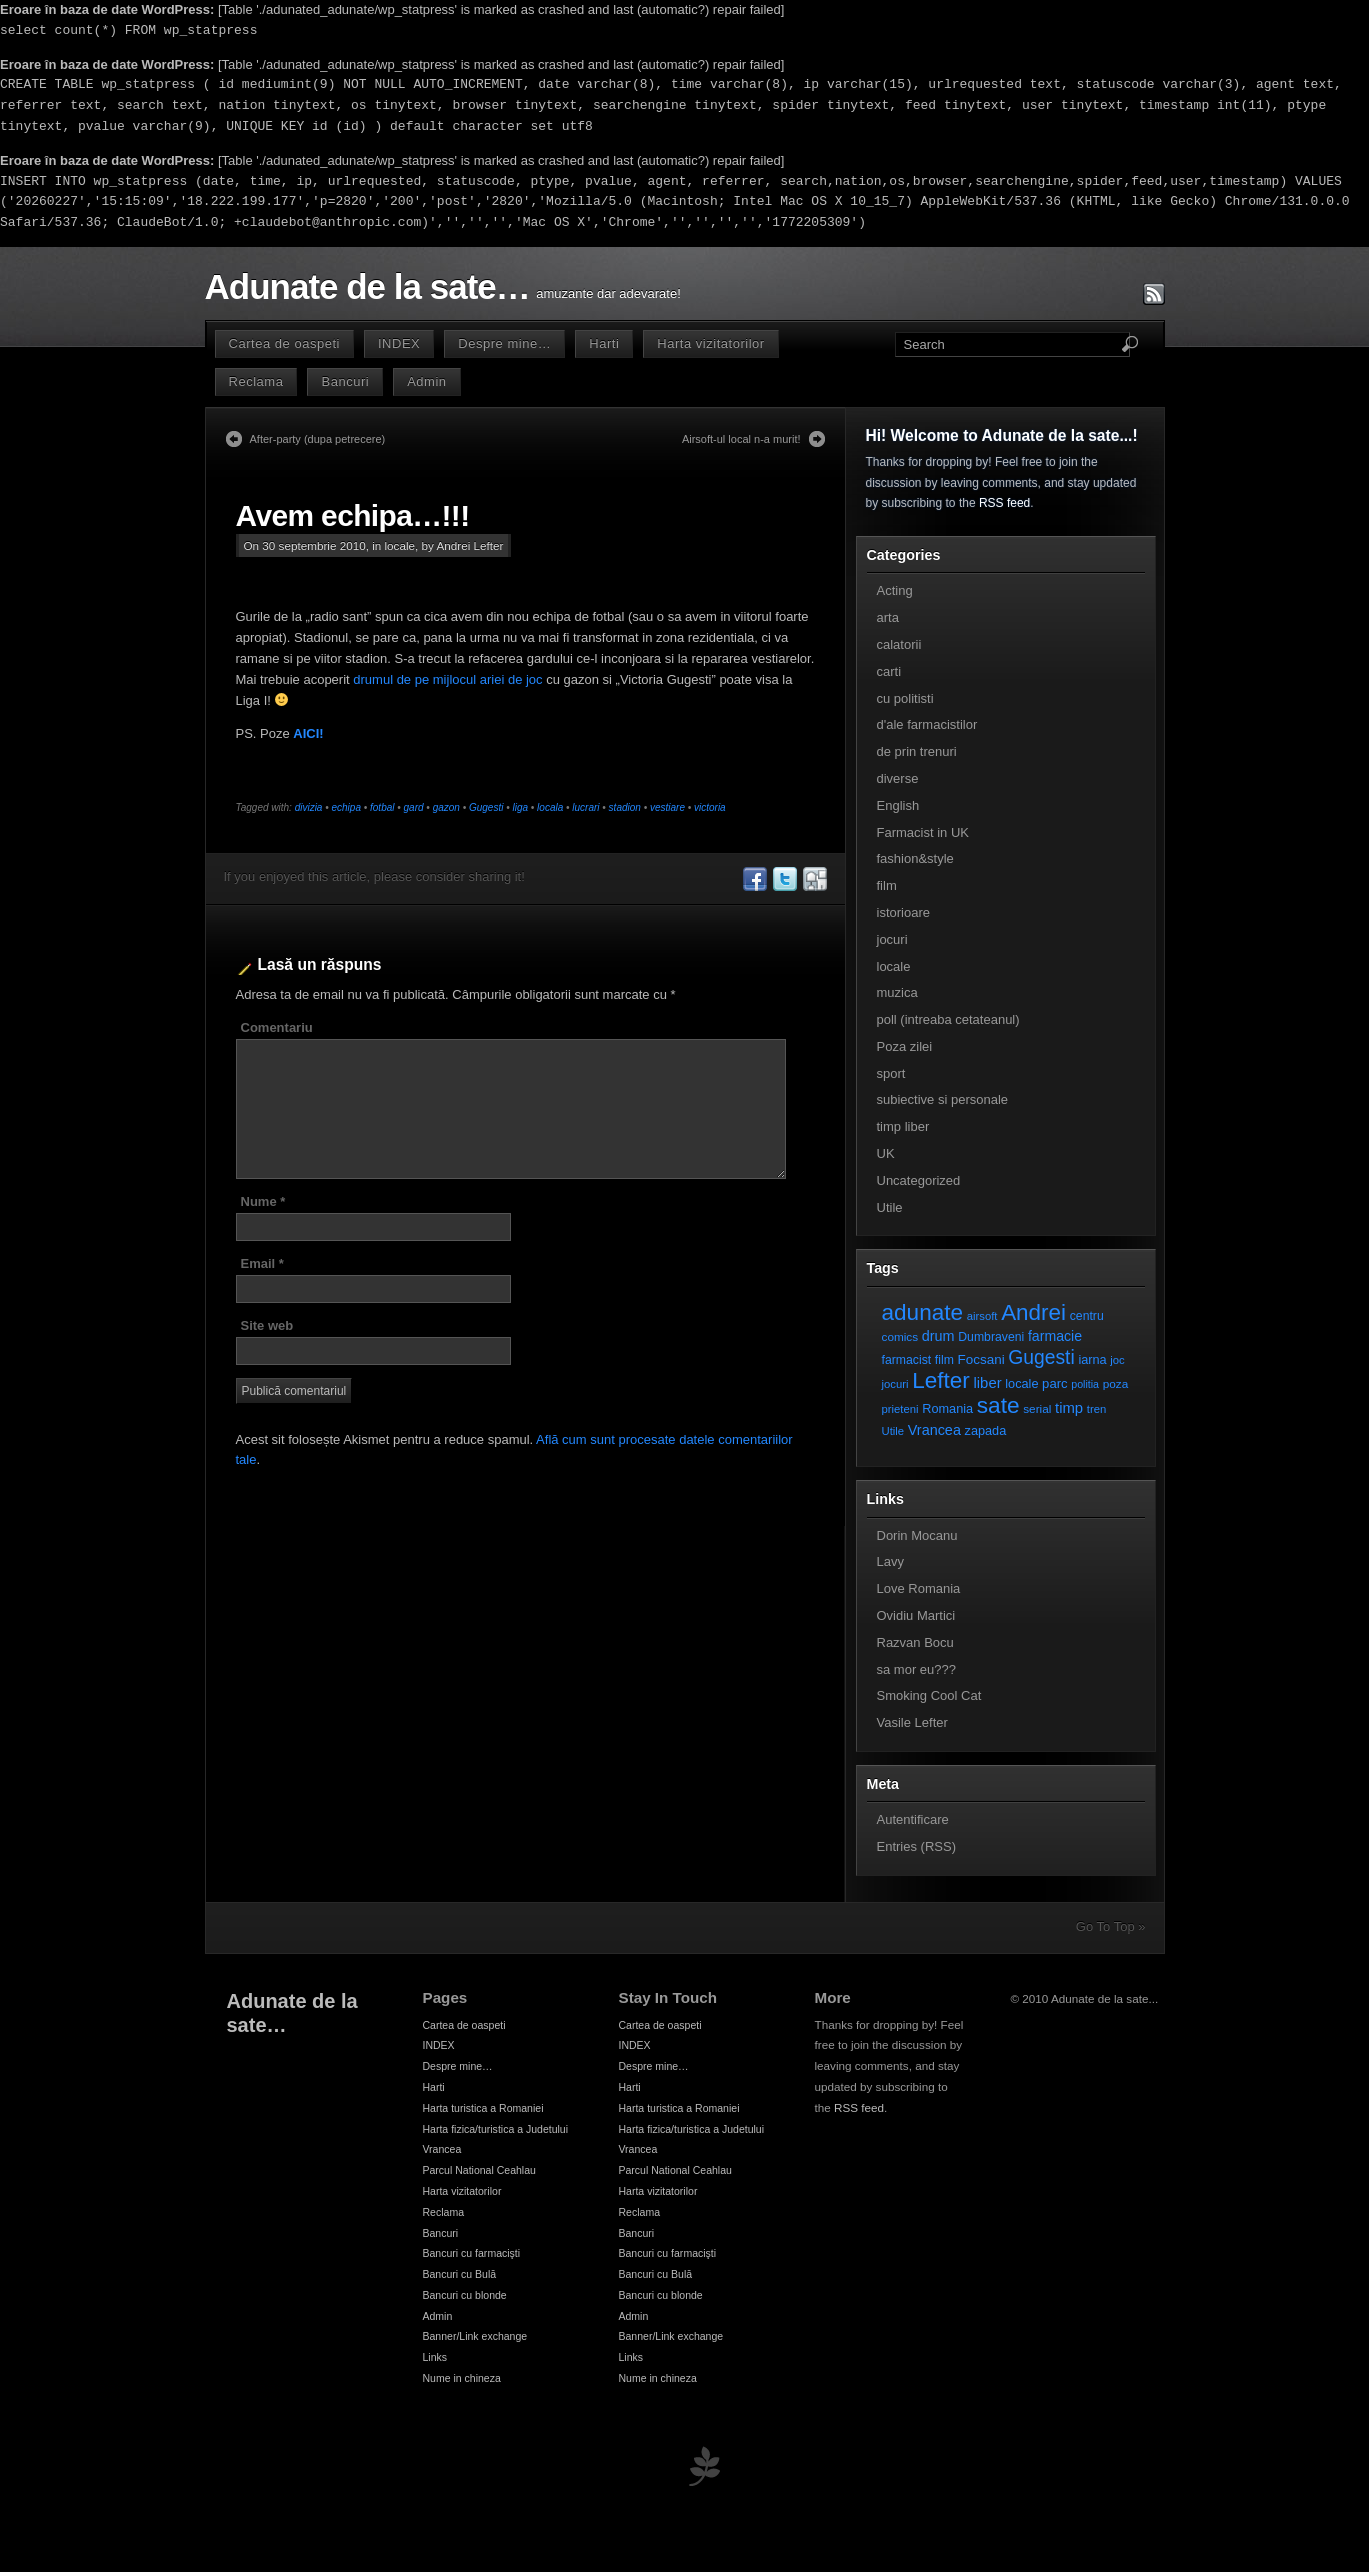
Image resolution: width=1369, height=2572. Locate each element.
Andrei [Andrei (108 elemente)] (1033, 1312)
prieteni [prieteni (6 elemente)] (900, 1409)
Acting (895, 590)
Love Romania (919, 1588)
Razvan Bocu (915, 1642)
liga (520, 807)
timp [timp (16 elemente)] (1069, 1408)
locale (400, 545)
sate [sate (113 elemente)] (998, 1405)
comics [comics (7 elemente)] (900, 1336)
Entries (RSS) (916, 1846)
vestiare (667, 807)
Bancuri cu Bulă (460, 2274)
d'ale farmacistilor (927, 724)
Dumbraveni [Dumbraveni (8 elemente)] (991, 1337)
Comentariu (277, 1027)
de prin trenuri (917, 751)
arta (888, 617)
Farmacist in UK (923, 832)
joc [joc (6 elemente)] (1117, 1360)
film (887, 885)
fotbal (382, 807)
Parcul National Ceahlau (479, 2170)
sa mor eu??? (917, 1669)
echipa (345, 807)
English (898, 805)
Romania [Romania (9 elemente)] (947, 1408)
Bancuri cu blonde (465, 2295)
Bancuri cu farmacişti (472, 2253)
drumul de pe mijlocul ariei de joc (447, 679)
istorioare (903, 912)
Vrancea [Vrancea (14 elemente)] (934, 1430)
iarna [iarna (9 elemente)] (1092, 1359)
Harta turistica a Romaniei (483, 2108)
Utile (890, 1207)
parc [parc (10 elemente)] (1054, 1383)
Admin (426, 381)
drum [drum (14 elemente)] (938, 1336)
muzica (897, 992)
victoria (710, 807)
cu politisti (905, 698)
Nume (263, 1201)
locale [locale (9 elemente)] (1021, 1383)
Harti (604, 343)
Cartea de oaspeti (284, 343)
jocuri (892, 939)
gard (414, 807)
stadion (625, 807)
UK (886, 1153)
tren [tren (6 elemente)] (1097, 1409)
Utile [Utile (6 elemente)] (893, 1431)
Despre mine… (504, 343)
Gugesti (486, 807)
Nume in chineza (462, 2378)
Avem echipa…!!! (353, 515)
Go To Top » (1111, 1926)
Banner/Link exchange (475, 2336)
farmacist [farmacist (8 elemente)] (907, 1360)
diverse (898, 778)
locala (550, 807)
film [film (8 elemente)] (944, 1360)
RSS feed (1004, 503)
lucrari (585, 807)
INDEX (399, 343)
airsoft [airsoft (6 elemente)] (982, 1316)
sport (891, 1073)
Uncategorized (919, 1180)
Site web (267, 1325)
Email (262, 1263)
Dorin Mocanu (917, 1535)
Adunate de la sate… (367, 287)
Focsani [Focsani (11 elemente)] (981, 1359)
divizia (309, 807)
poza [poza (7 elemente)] (1116, 1383)
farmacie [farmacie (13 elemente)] (1055, 1336)
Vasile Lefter (912, 1722)
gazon (446, 807)
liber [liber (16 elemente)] (988, 1383)
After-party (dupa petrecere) (318, 439)
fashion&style (915, 858)
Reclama (256, 381)
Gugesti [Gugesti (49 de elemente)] (1041, 1357)
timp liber (903, 1126)
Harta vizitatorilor (710, 343)
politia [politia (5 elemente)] (1085, 1384)
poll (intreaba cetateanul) (948, 1019)
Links (435, 2357)
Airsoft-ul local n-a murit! (741, 439)
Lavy (890, 1561)
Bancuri (345, 381)
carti (889, 671)
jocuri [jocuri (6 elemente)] (895, 1384)
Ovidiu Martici (916, 1615)
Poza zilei (905, 1046)
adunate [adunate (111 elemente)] (923, 1312)
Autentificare (913, 1819)
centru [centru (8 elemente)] (1087, 1316)
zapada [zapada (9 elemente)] (986, 1430)
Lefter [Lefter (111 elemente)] (941, 1380)
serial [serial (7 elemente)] (1037, 1408)
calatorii (899, 644)
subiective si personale (943, 1099)
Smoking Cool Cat (929, 1695)
